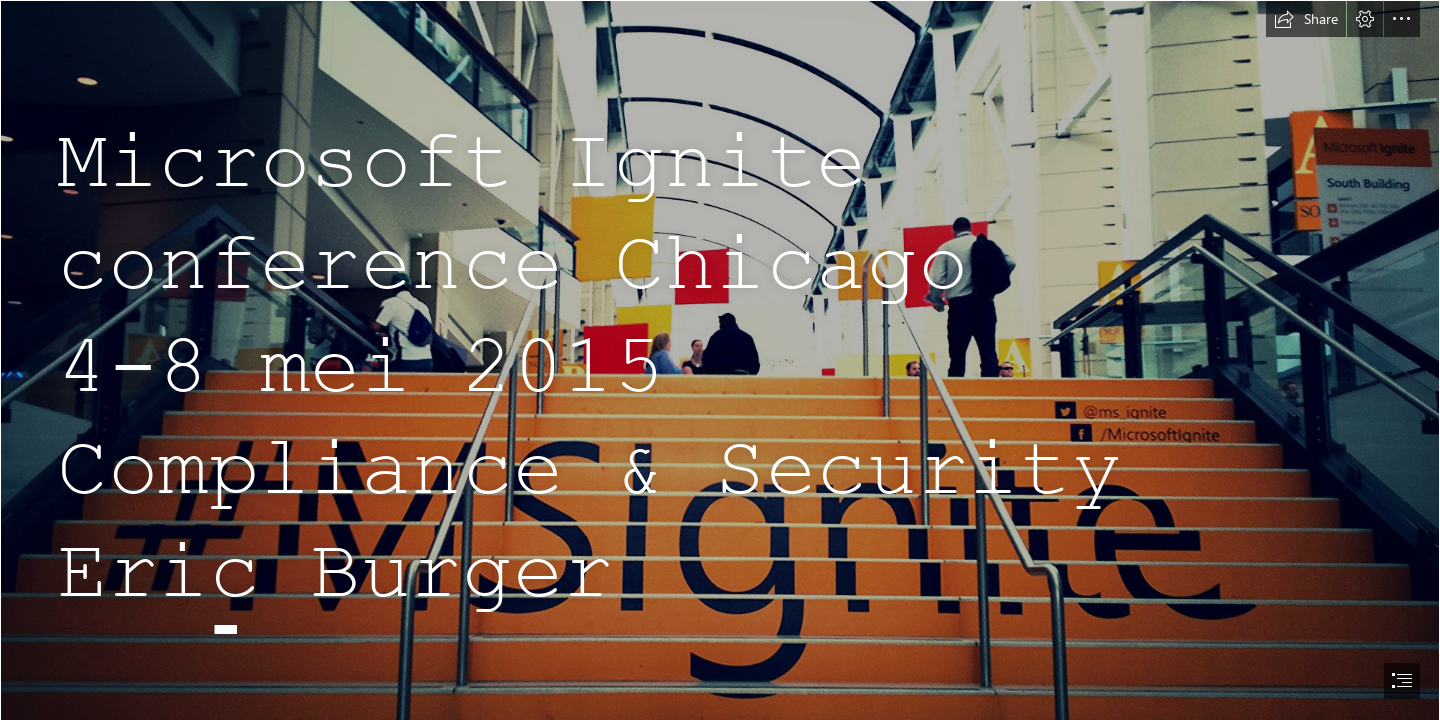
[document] (720, 360)
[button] (1306, 19)
